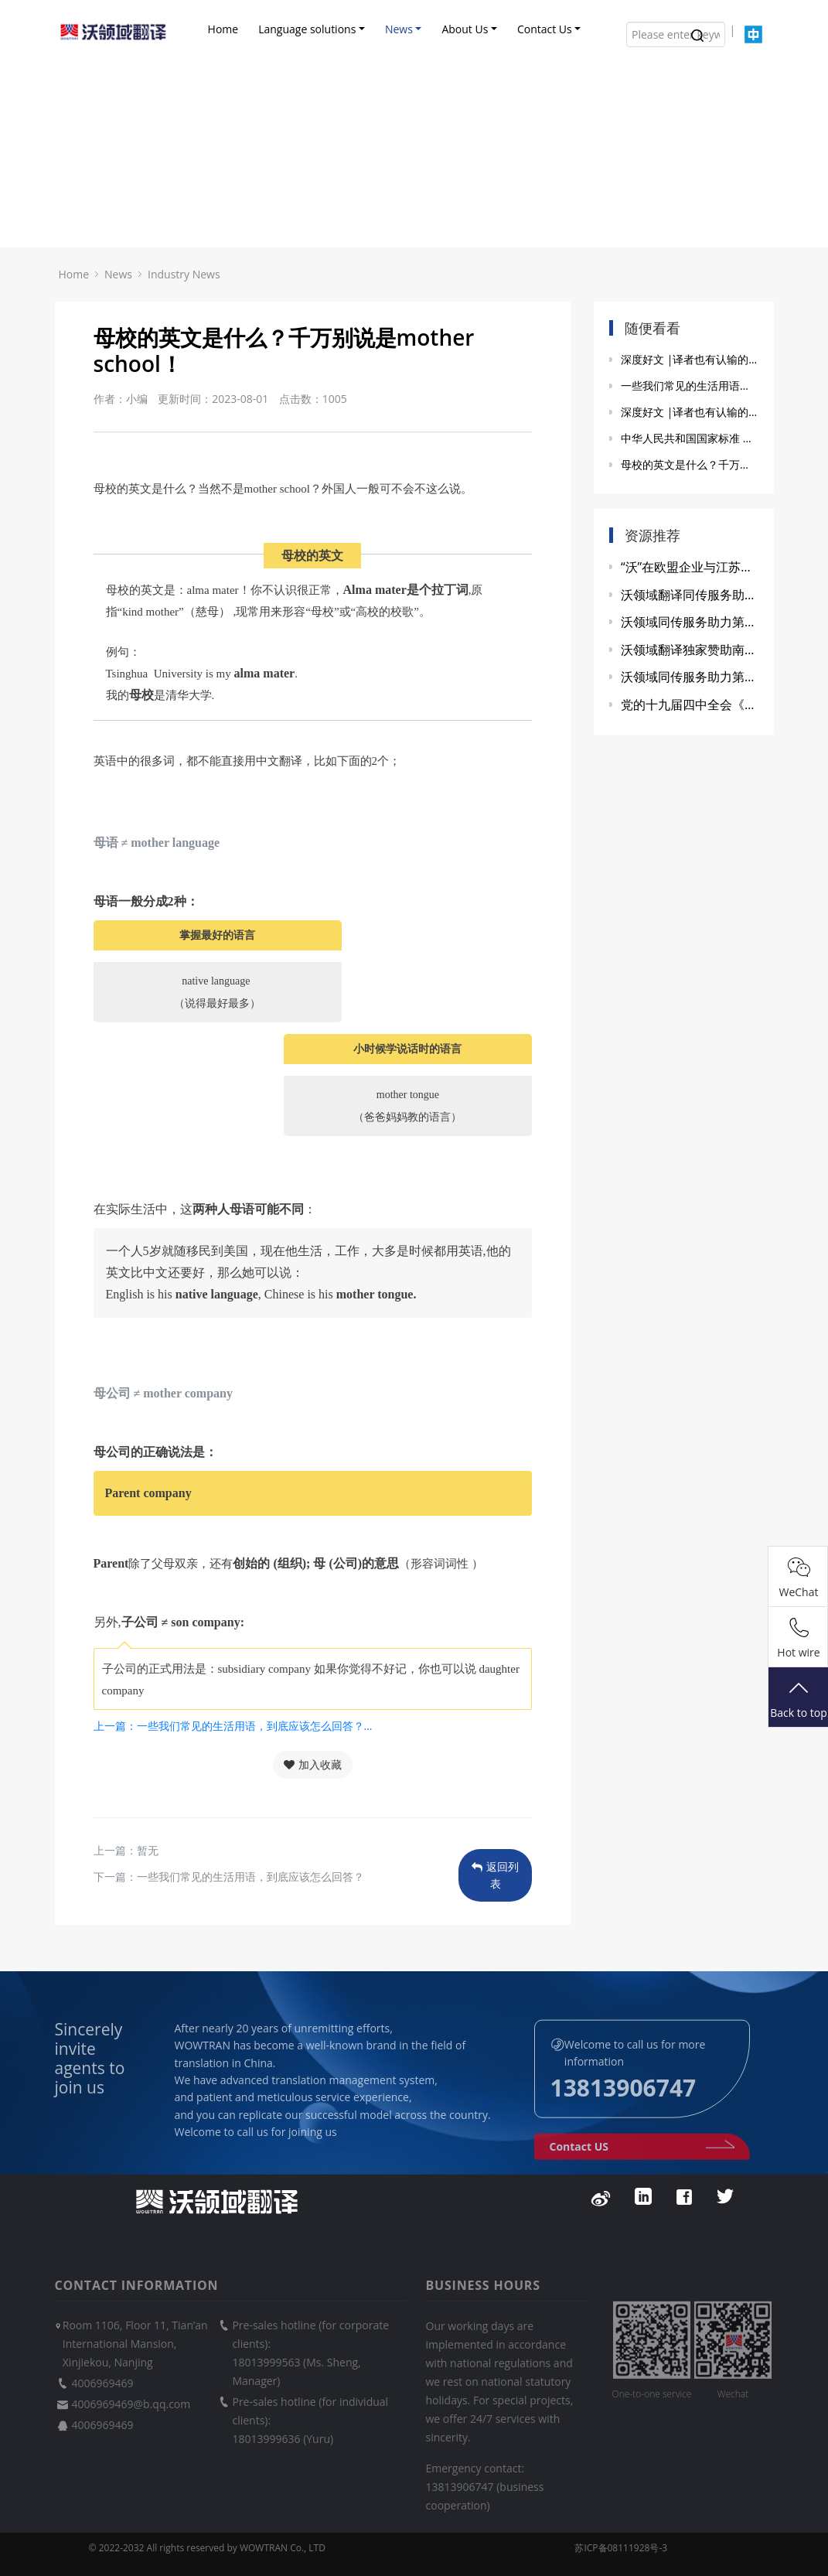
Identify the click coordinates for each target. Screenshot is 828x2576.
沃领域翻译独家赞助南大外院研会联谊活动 (689, 649)
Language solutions (307, 29)
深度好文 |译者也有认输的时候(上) (689, 411)
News (399, 29)
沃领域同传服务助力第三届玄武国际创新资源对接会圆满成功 (689, 621)
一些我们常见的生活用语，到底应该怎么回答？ (250, 1876)
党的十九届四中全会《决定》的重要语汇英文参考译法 (689, 704)
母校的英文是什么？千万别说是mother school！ (689, 464)
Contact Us (544, 29)
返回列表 (495, 1875)
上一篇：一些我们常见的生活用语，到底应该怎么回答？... (233, 1725)
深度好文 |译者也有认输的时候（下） (689, 359)
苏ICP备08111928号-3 (620, 2547)
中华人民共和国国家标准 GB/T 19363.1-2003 (689, 438)
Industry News (184, 274)
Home (223, 29)
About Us (464, 29)
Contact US (642, 2161)
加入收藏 (313, 1764)
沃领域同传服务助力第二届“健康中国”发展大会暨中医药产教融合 (689, 676)
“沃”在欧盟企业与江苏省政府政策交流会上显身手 (689, 566)
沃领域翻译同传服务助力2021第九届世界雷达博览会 (689, 594)
